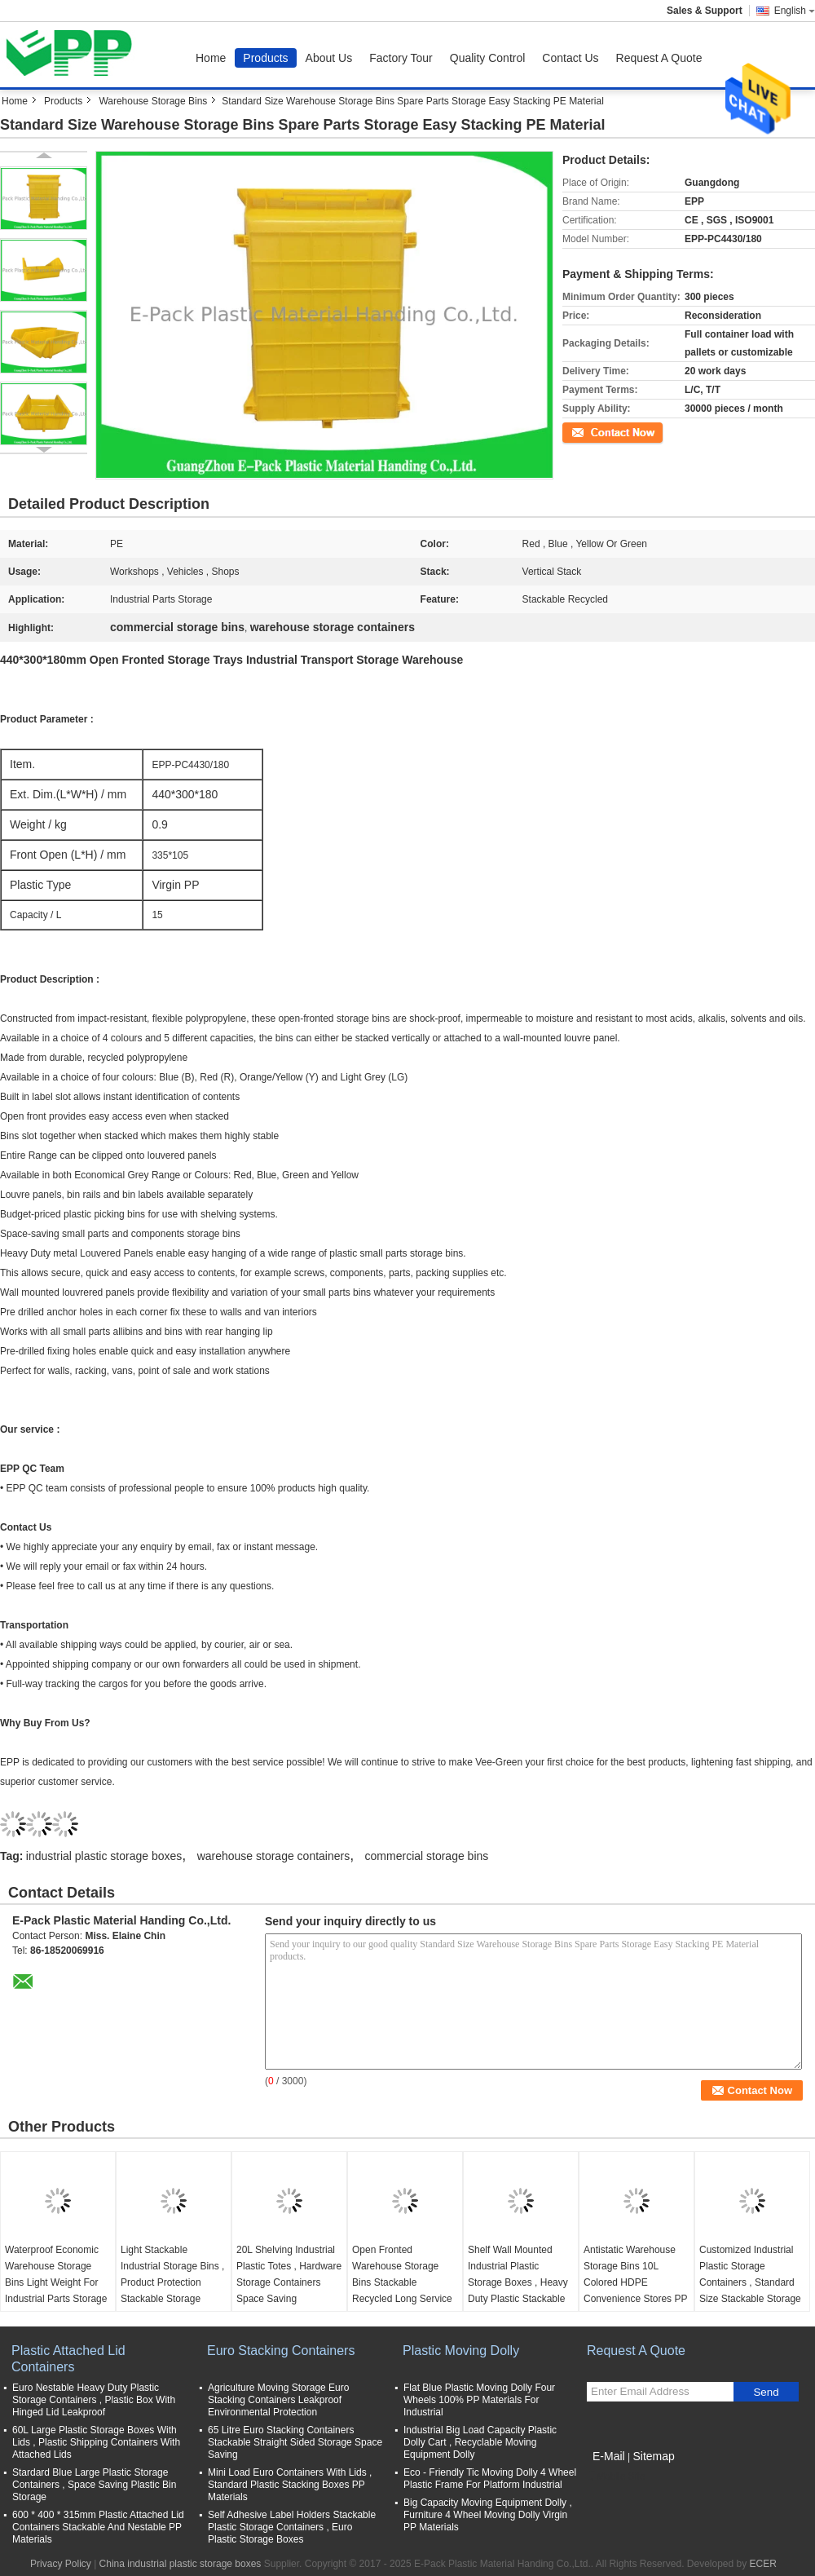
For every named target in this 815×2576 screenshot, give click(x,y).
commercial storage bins (427, 1855)
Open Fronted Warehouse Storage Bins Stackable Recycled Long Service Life (402, 2282)
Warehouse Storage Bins (153, 101)
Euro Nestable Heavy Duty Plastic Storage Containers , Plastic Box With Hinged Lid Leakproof (93, 2400)
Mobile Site (616, 2476)
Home (211, 57)
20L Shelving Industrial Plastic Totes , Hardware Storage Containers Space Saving (288, 2274)
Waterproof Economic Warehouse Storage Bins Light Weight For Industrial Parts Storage (56, 2274)
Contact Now (590, 431)
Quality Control (488, 57)
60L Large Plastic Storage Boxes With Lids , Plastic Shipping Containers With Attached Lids (96, 2442)
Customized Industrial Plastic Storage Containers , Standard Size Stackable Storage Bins (750, 2282)
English (794, 10)
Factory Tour (401, 57)
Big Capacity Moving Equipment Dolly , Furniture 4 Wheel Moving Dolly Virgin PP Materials (487, 2515)
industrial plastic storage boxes (104, 1855)
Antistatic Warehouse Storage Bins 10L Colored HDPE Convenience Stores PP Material (635, 2282)
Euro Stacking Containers (281, 2350)
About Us (329, 57)
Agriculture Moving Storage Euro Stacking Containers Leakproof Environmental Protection (278, 2400)
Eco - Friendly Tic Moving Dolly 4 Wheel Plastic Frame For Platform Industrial (489, 2478)
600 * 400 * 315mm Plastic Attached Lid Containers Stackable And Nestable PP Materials (98, 2527)
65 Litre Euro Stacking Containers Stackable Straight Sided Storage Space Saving (295, 2442)
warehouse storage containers (273, 1855)
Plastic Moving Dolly (461, 2350)
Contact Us (570, 57)
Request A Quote (659, 57)
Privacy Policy (60, 2563)
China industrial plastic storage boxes (180, 2563)
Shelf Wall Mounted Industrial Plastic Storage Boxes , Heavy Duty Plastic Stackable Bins (518, 2282)
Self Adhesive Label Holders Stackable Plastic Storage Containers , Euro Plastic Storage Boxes (292, 2527)
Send (765, 2392)
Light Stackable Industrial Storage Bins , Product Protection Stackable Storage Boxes (172, 2282)
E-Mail (609, 2456)
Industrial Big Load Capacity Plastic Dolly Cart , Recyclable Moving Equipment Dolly (480, 2442)
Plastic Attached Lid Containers (68, 2359)
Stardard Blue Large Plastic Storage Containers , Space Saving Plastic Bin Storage (94, 2485)
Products (265, 57)
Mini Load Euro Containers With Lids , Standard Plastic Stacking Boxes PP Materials (290, 2485)
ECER (763, 2563)
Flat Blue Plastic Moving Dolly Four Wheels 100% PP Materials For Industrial (479, 2400)
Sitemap (653, 2456)
